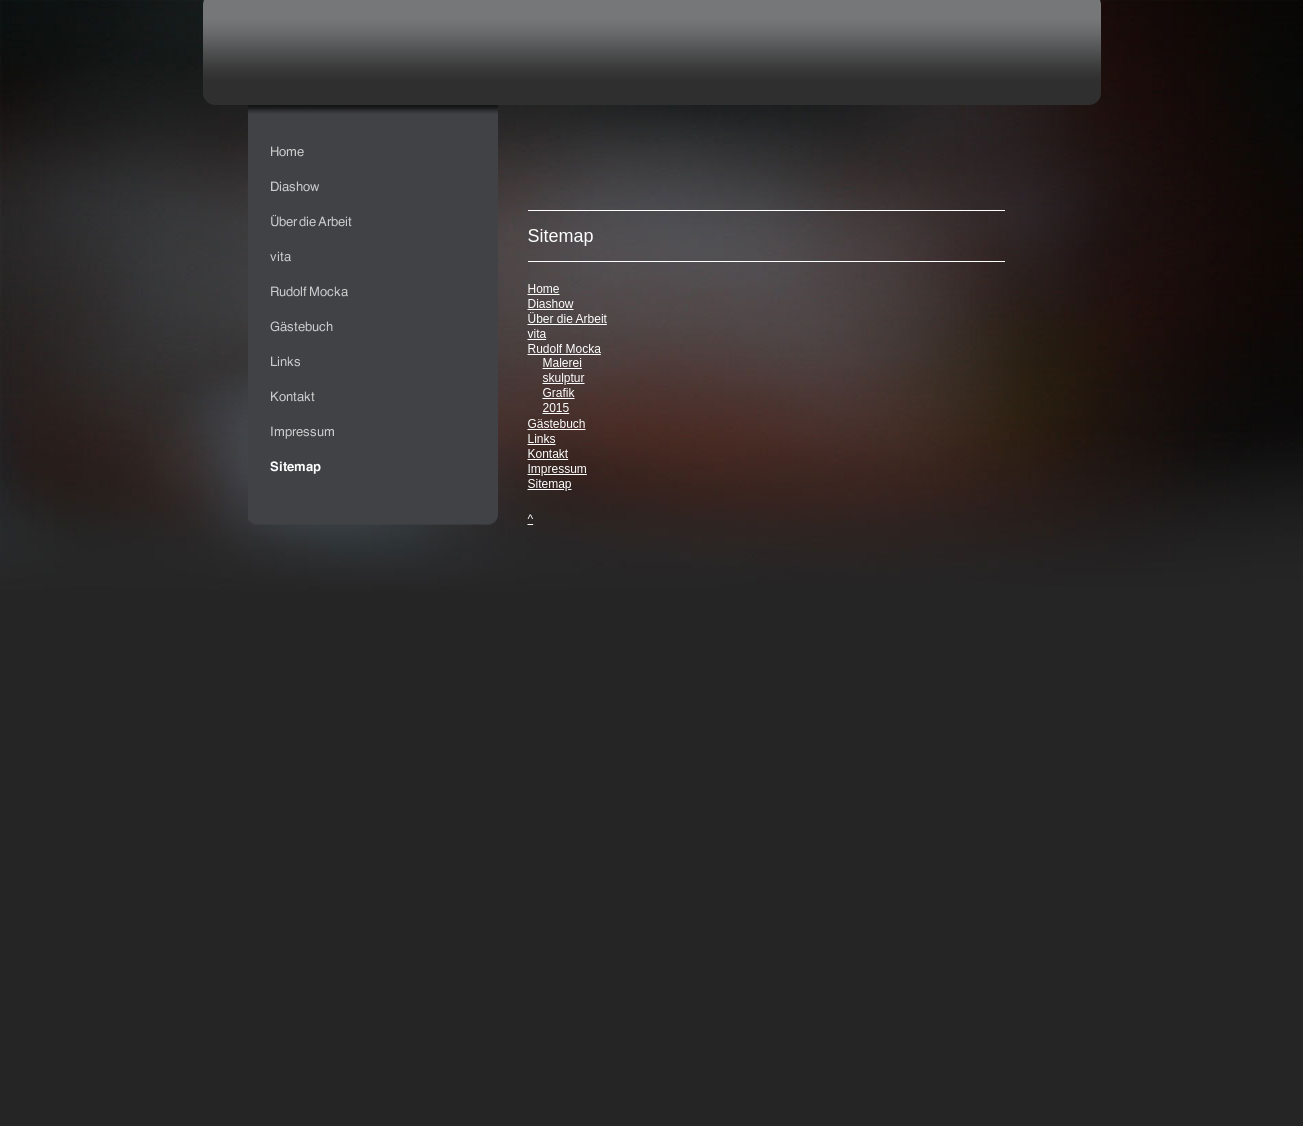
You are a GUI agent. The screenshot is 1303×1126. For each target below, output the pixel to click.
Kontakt (548, 454)
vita (537, 334)
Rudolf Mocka (564, 349)
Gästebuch (557, 424)
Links (542, 439)
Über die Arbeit (567, 319)
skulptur (564, 378)
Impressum (557, 469)
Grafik (559, 393)
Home (544, 289)
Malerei (562, 363)
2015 (556, 408)
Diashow (551, 304)
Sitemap (550, 484)
